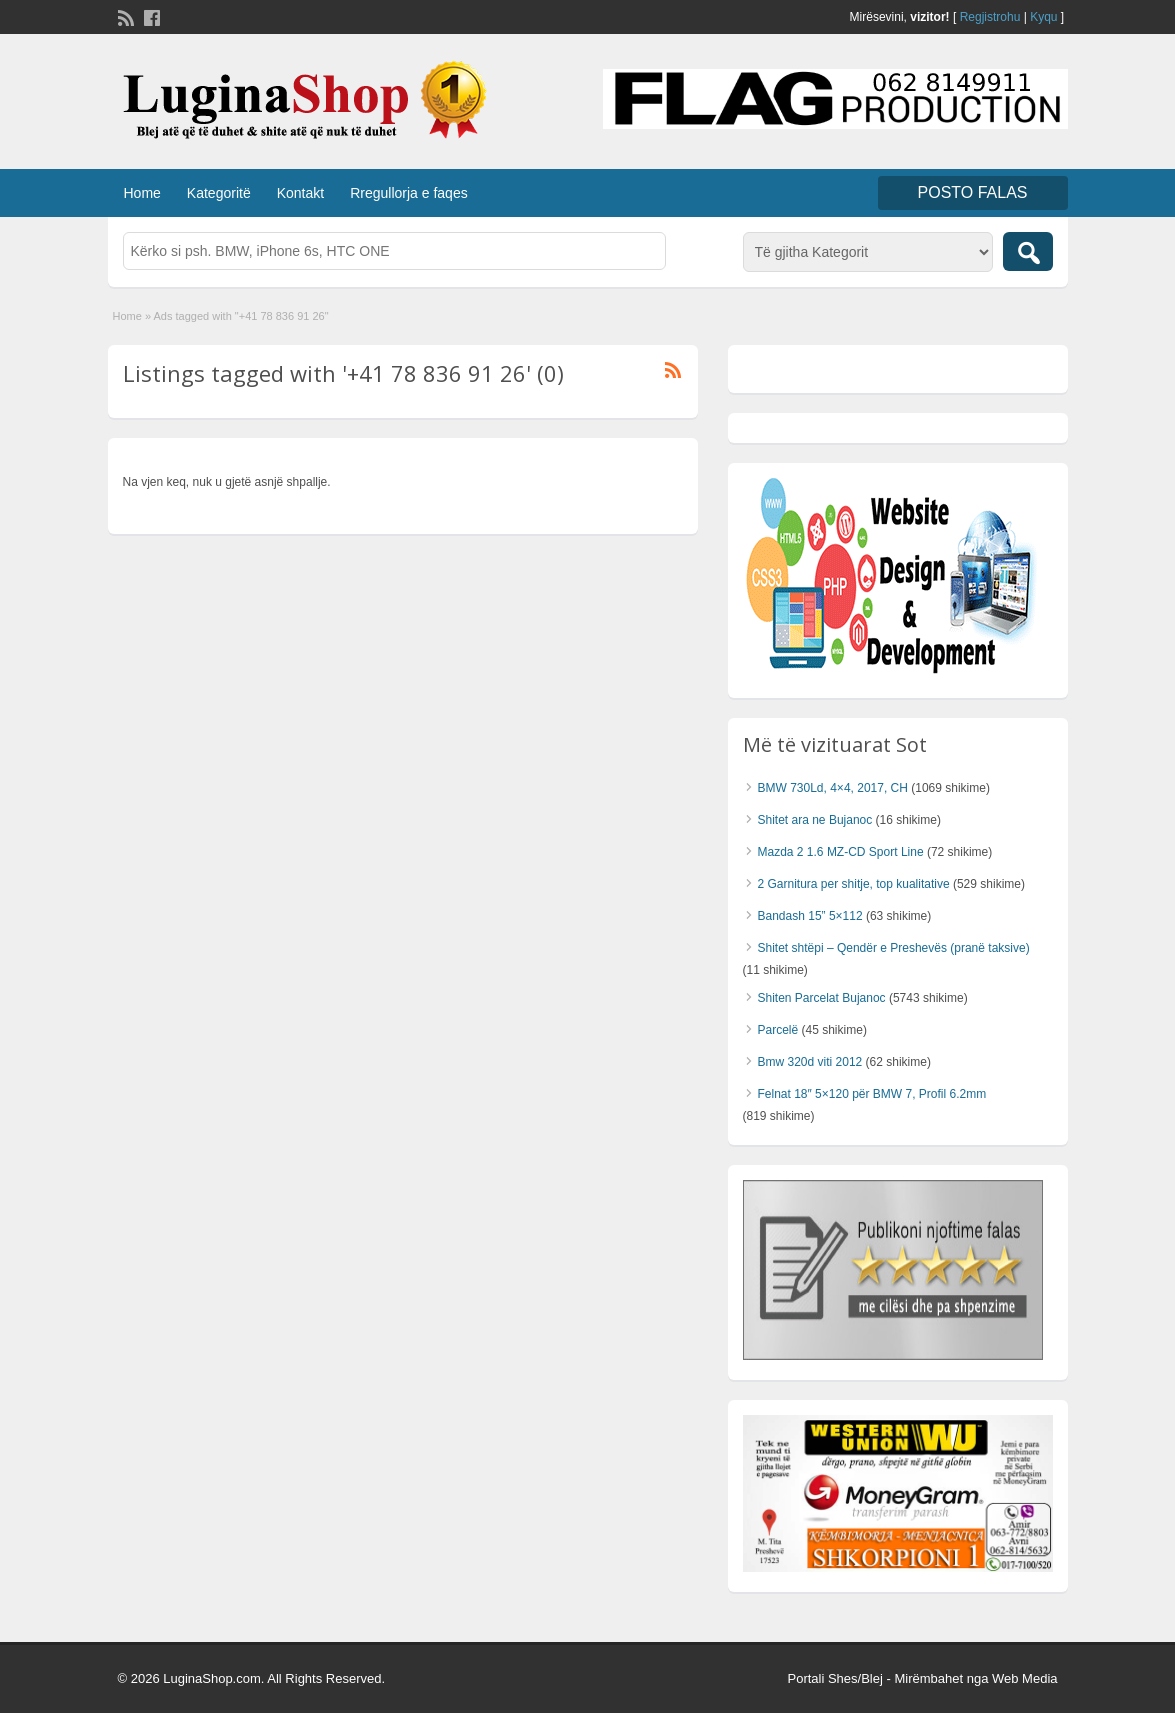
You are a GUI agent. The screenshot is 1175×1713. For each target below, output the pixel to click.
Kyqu (1043, 17)
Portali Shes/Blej (834, 1678)
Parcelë (778, 1030)
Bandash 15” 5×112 (810, 916)
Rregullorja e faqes (409, 193)
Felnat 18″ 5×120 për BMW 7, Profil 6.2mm (872, 1094)
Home (142, 193)
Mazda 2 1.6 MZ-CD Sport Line (841, 852)
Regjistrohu (990, 17)
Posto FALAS (973, 192)
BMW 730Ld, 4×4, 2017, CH (833, 788)
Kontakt (300, 193)
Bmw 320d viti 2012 (810, 1062)
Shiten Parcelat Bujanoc (822, 998)
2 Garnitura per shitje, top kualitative (854, 884)
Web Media (1025, 1678)
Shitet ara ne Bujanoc (815, 820)
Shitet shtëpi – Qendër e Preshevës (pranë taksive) (894, 948)
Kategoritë (219, 193)
